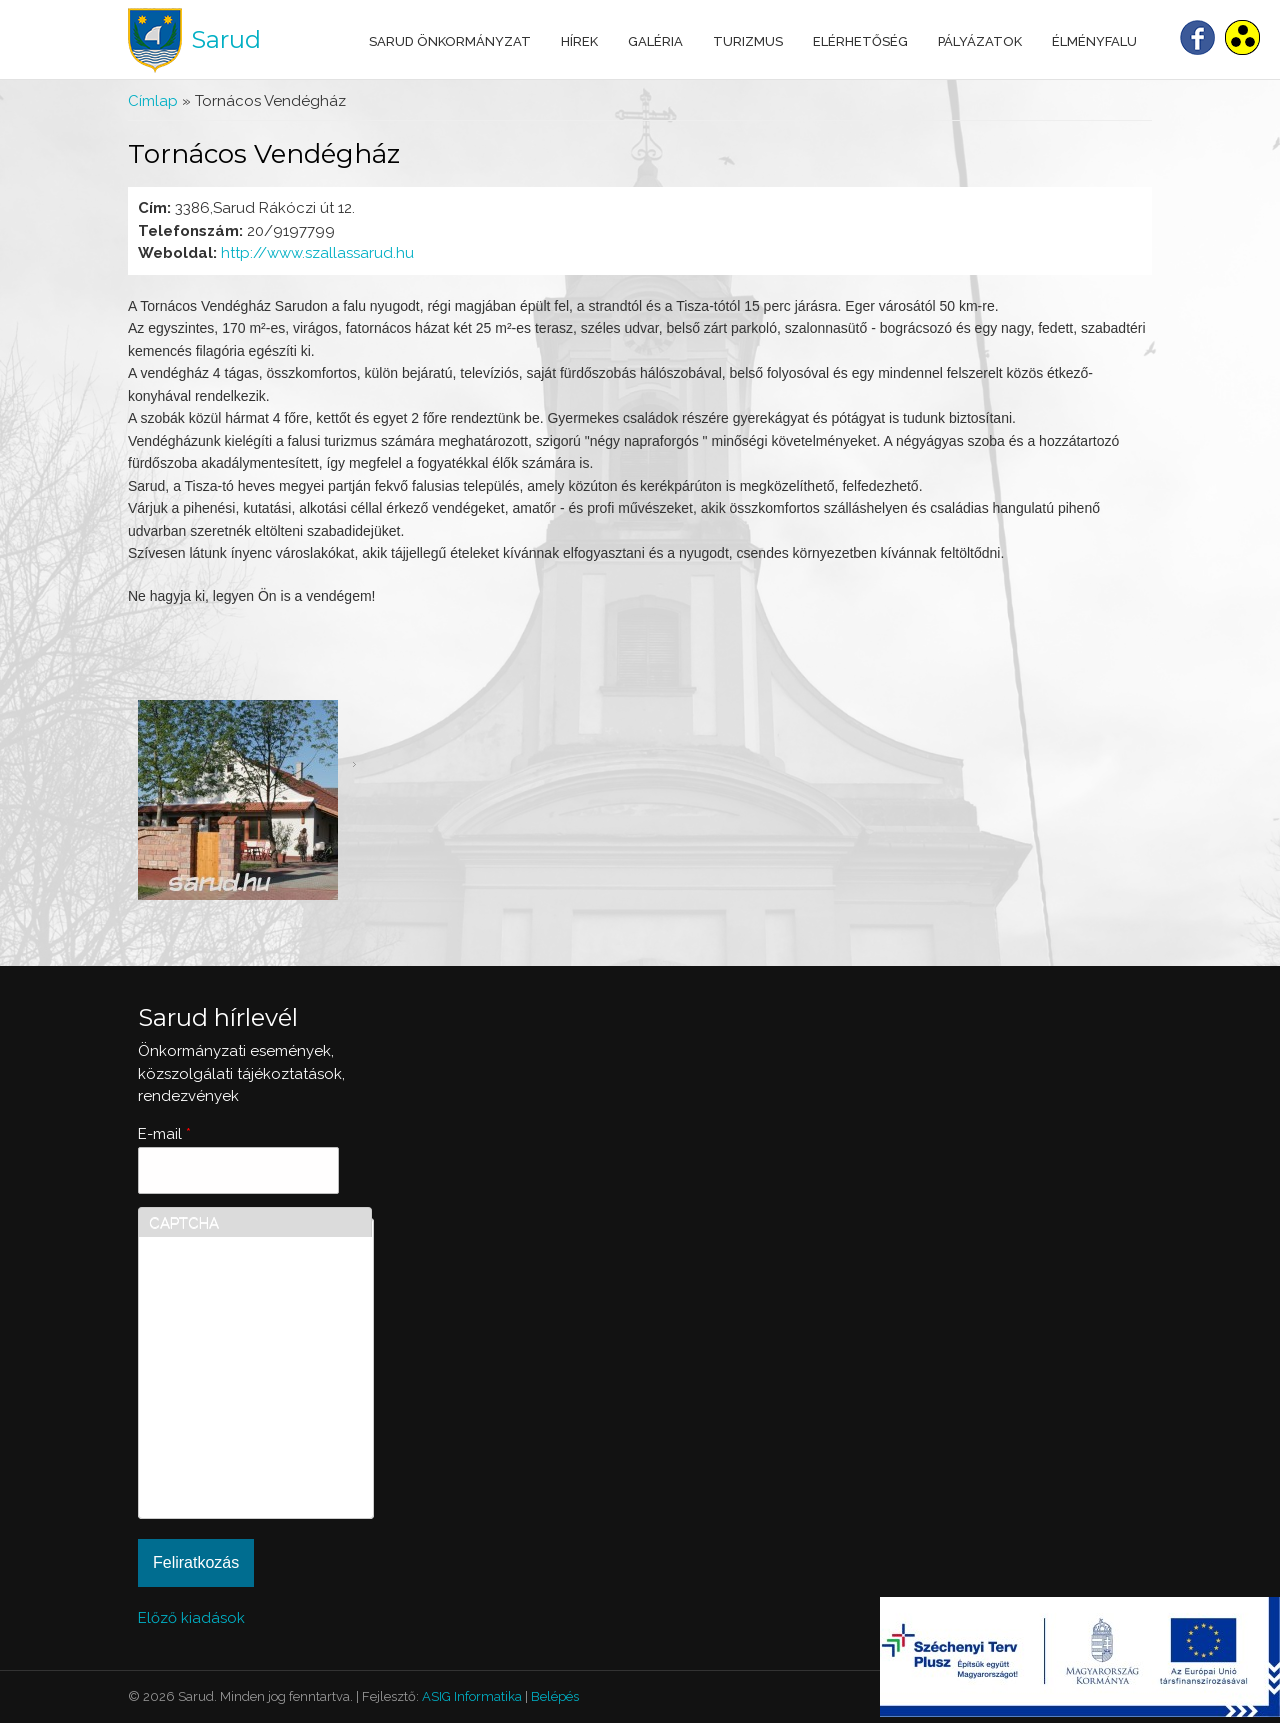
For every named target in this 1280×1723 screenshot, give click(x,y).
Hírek (579, 41)
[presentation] (231, 1436)
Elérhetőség (860, 41)
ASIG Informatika (472, 1696)
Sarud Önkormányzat (450, 41)
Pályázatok (980, 41)
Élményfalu (1094, 41)
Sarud (226, 39)
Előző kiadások (191, 1618)
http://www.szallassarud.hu (317, 253)
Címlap (153, 101)
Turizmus (748, 41)
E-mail (164, 1134)
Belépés (555, 1696)
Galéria (655, 41)
